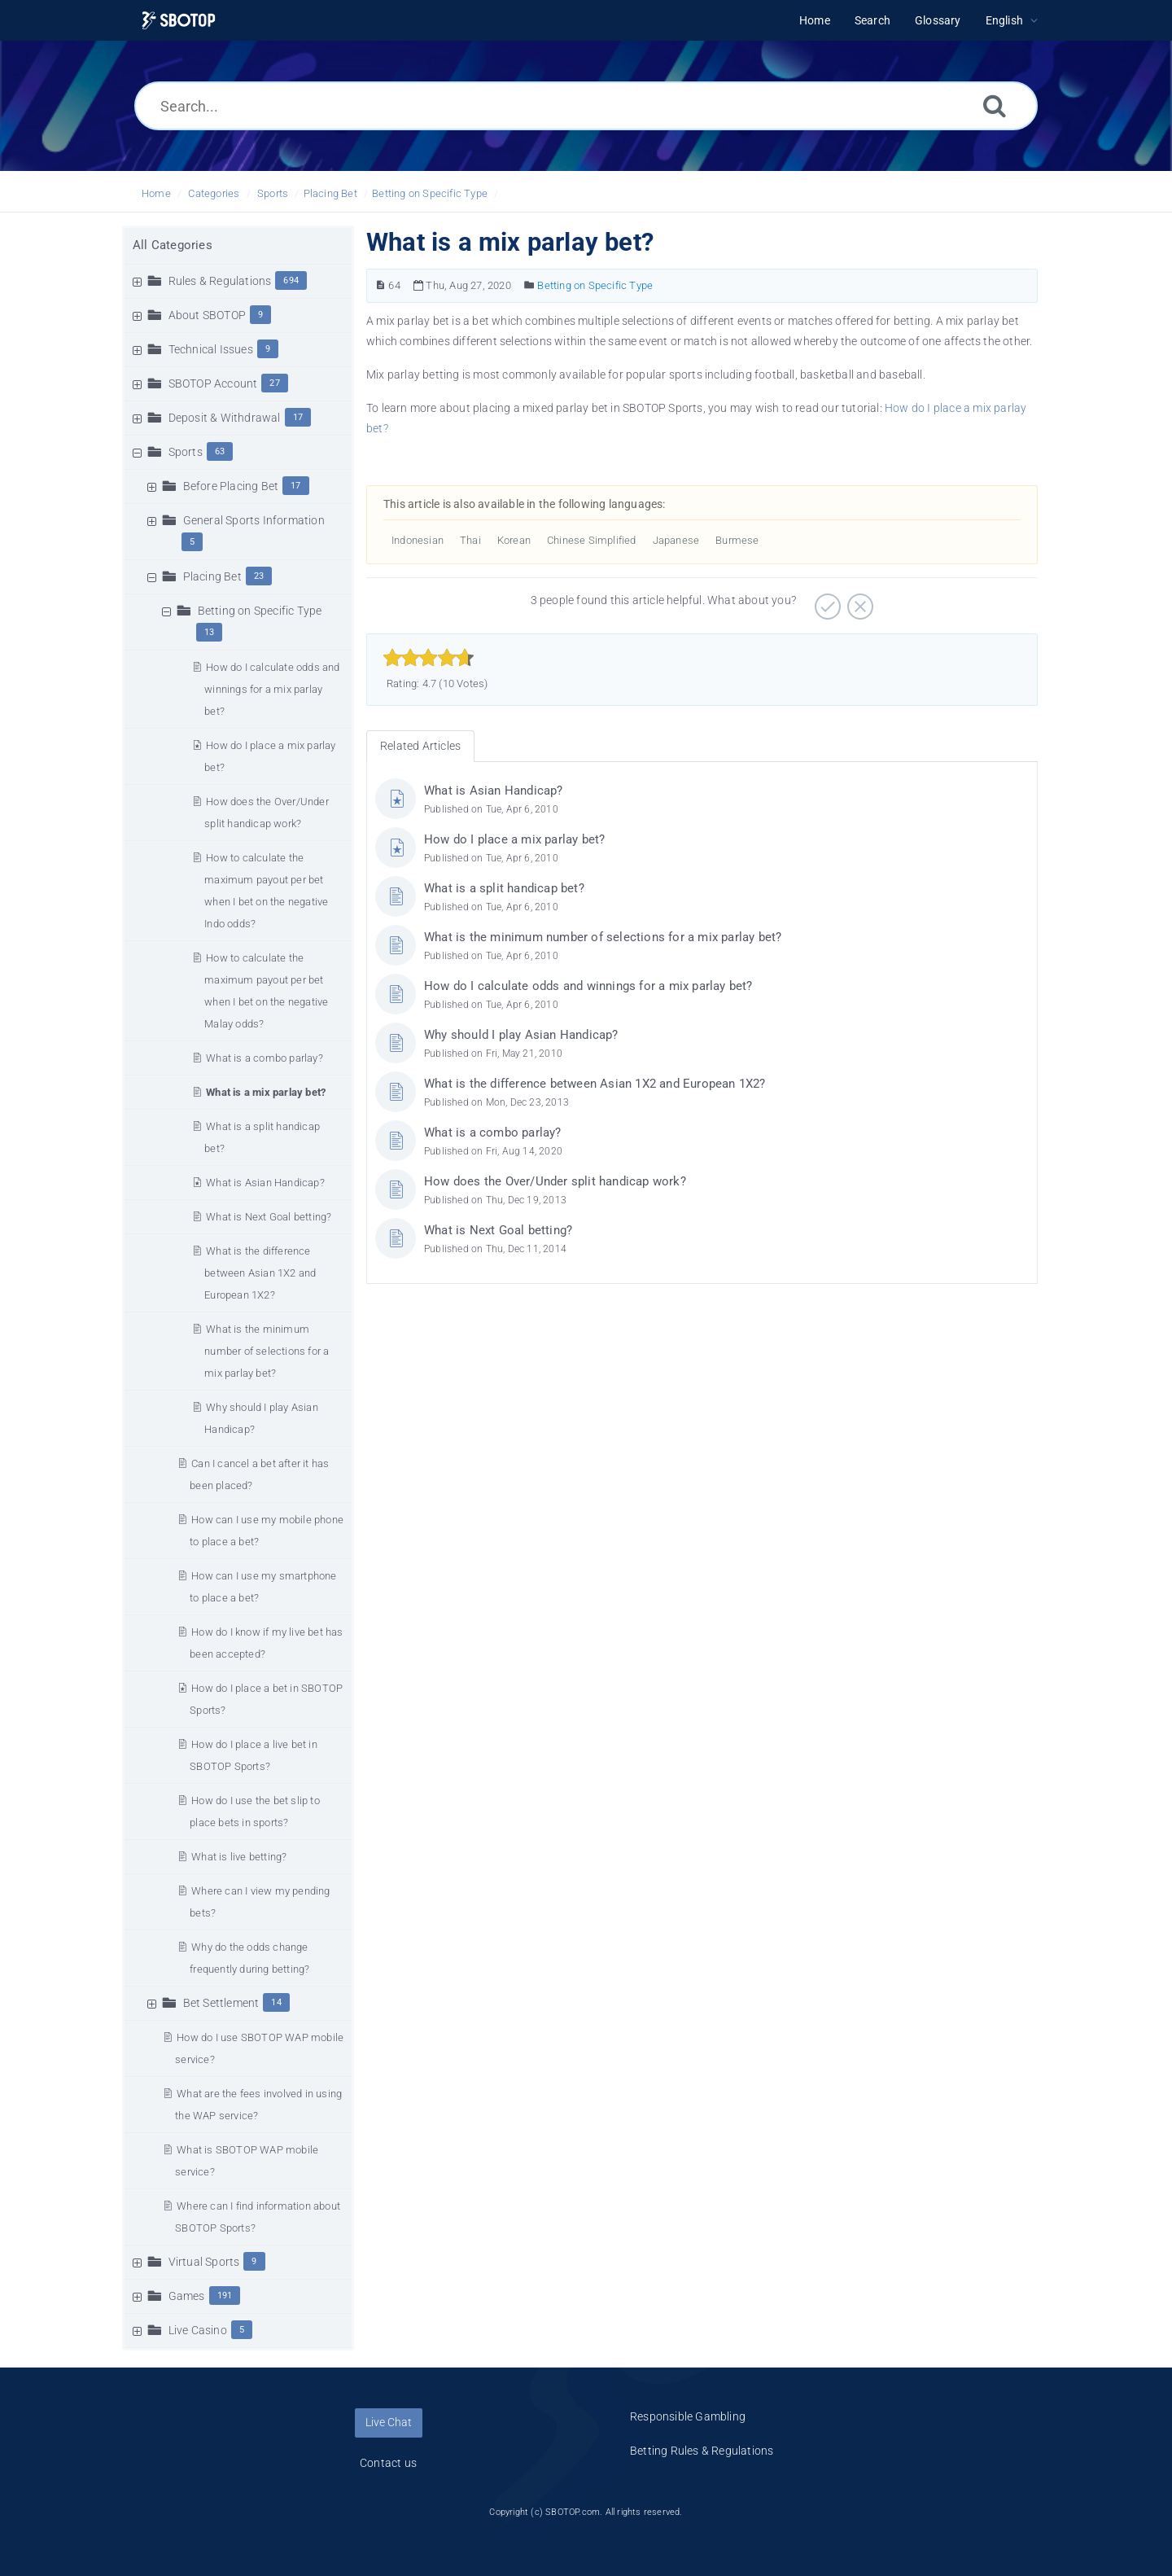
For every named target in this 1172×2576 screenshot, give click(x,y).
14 (276, 2002)
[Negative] (858, 600)
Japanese (676, 540)
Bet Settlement (221, 2002)
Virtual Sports (204, 2261)
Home (156, 193)
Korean (514, 540)
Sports (272, 193)
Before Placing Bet (231, 486)
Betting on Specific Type (430, 193)
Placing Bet (330, 193)
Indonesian (417, 540)
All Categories (172, 245)
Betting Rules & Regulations (701, 2450)
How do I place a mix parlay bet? (514, 839)
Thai (470, 540)
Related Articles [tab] (420, 745)
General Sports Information (254, 520)
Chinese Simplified (591, 540)
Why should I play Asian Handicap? (521, 1034)
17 (298, 417)
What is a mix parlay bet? (266, 1092)
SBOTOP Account (213, 383)
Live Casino (197, 2330)
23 (259, 576)
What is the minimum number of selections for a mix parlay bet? (266, 1351)
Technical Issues (210, 349)
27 (274, 383)
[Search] (994, 105)
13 (209, 632)
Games (186, 2295)
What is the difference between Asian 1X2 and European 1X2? (260, 1273)
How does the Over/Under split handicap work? (555, 1181)
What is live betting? (238, 1857)
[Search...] (586, 105)
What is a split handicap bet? (504, 888)
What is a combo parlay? (264, 1058)
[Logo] (178, 21)
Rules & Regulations (220, 280)
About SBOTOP (207, 315)
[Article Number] (380, 285)
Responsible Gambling (688, 2416)
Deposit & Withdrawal (224, 417)
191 (225, 2295)
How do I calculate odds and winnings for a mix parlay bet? (271, 689)
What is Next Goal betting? (268, 1217)
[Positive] (826, 600)
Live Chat (388, 2422)
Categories (213, 193)
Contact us (388, 2462)
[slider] (428, 658)
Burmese (737, 540)
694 (291, 280)
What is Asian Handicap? (265, 1182)
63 (220, 451)
